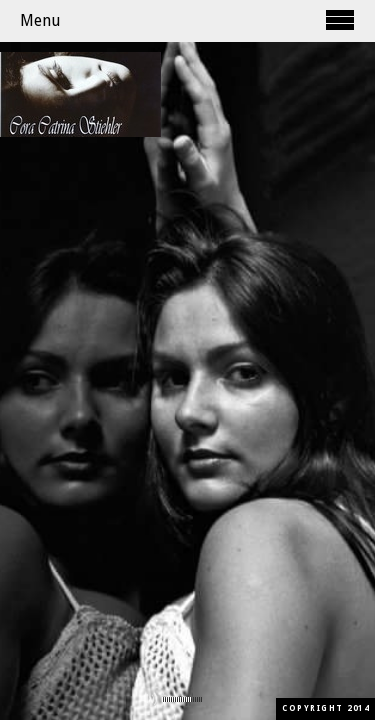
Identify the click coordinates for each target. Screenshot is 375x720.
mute (149, 699)
